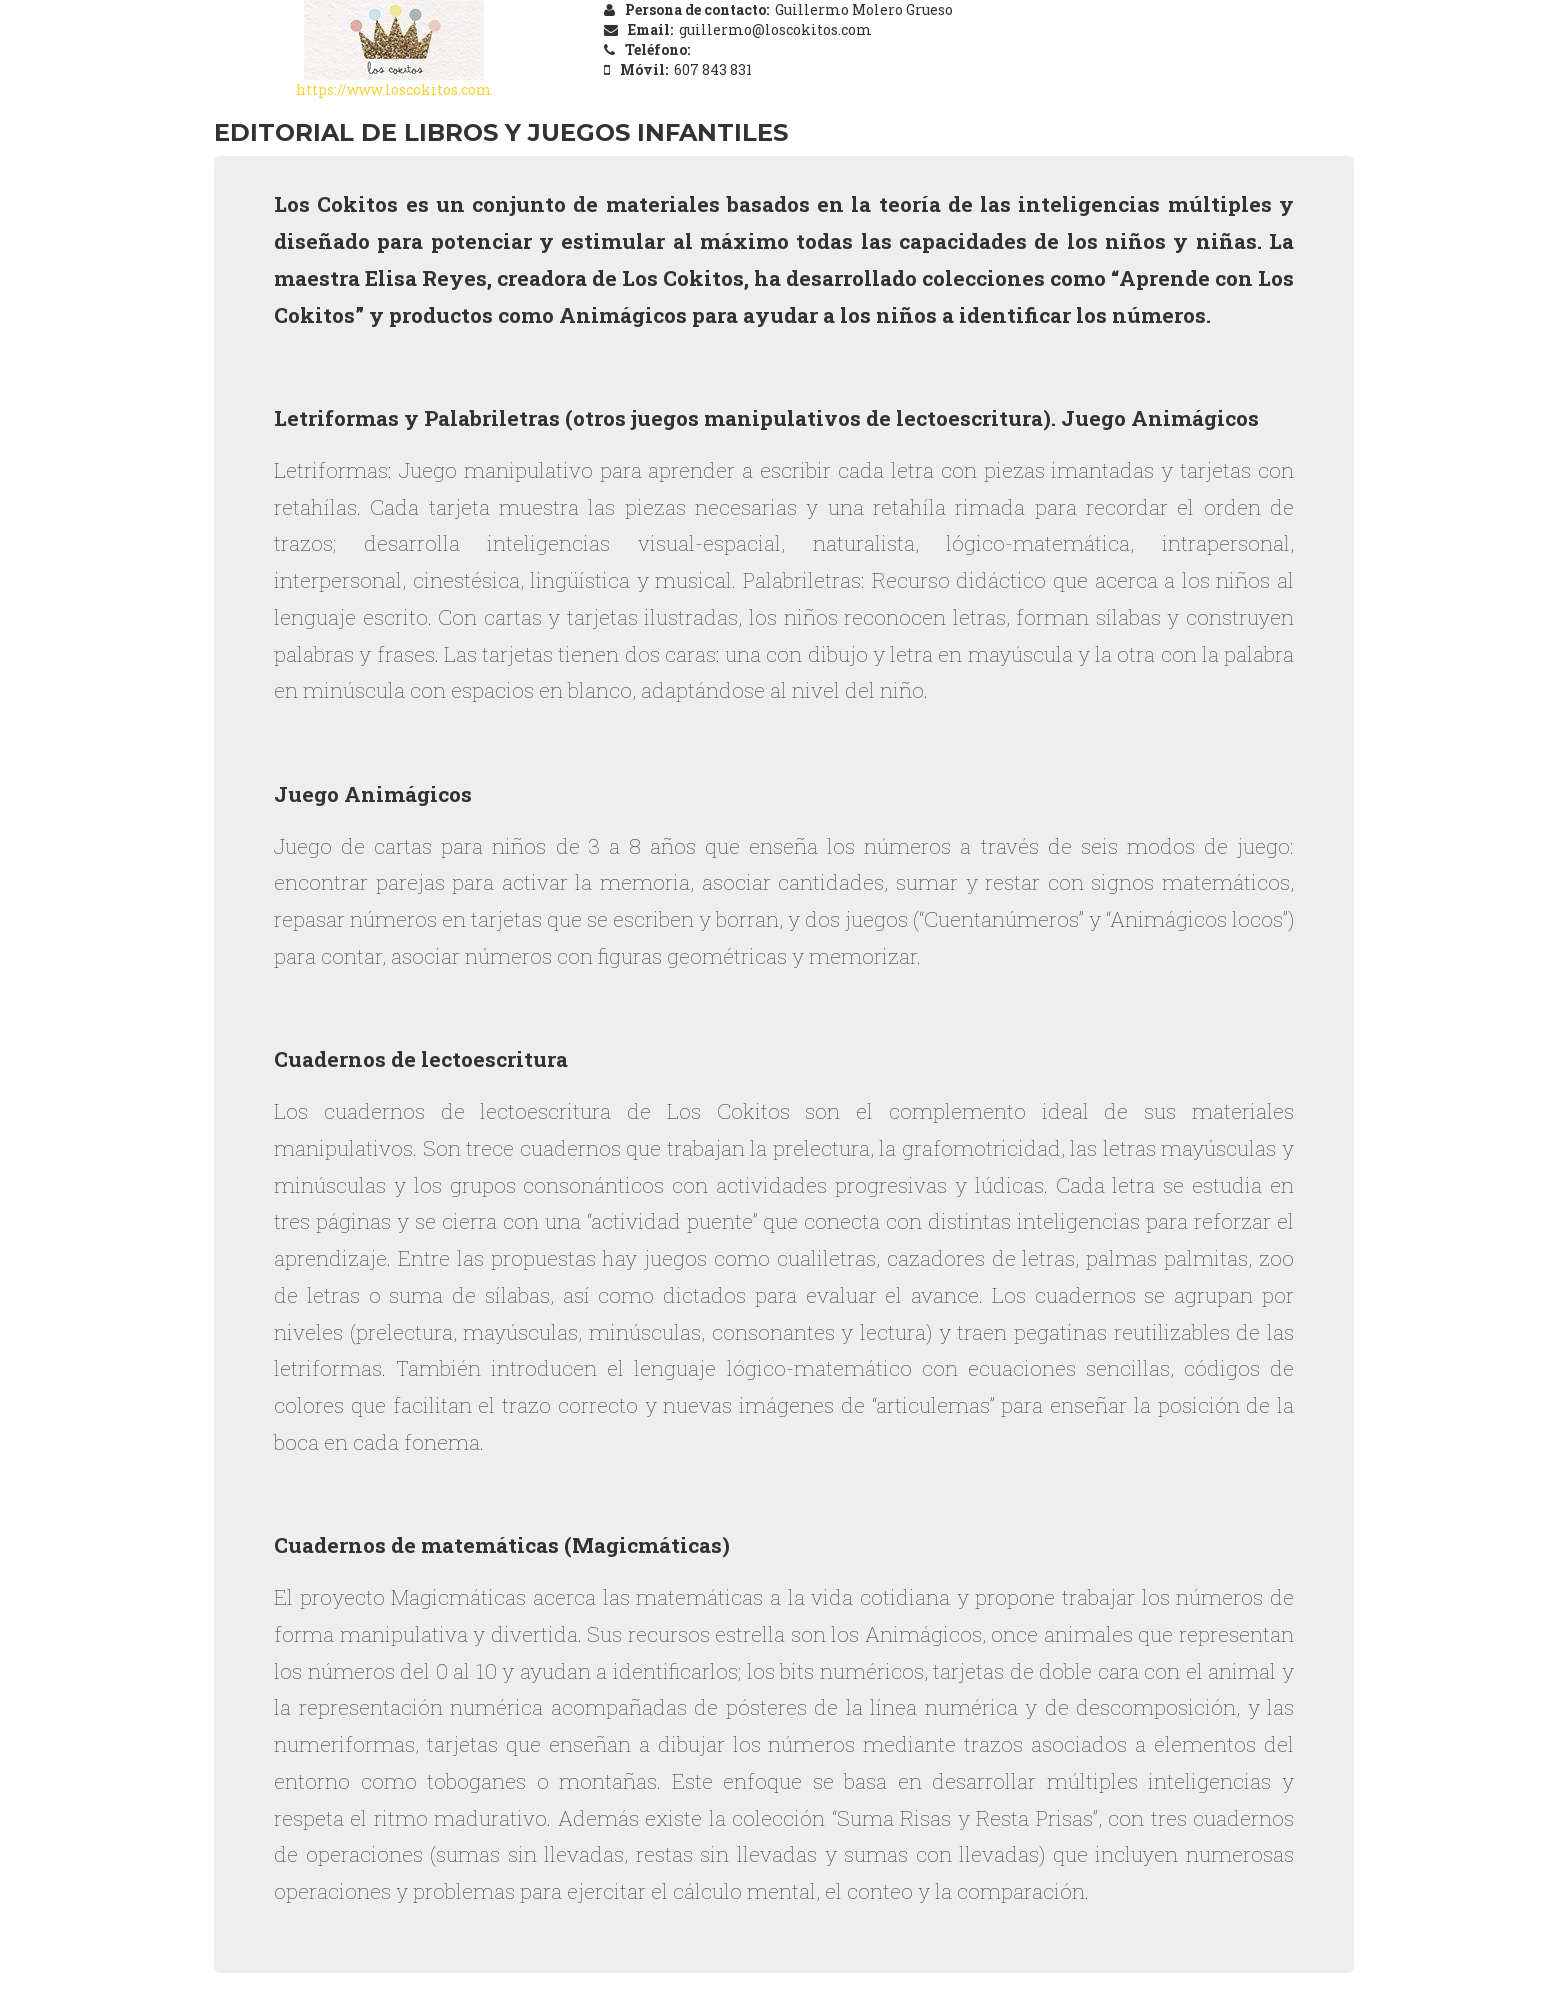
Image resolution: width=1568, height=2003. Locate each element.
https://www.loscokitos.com (394, 89)
